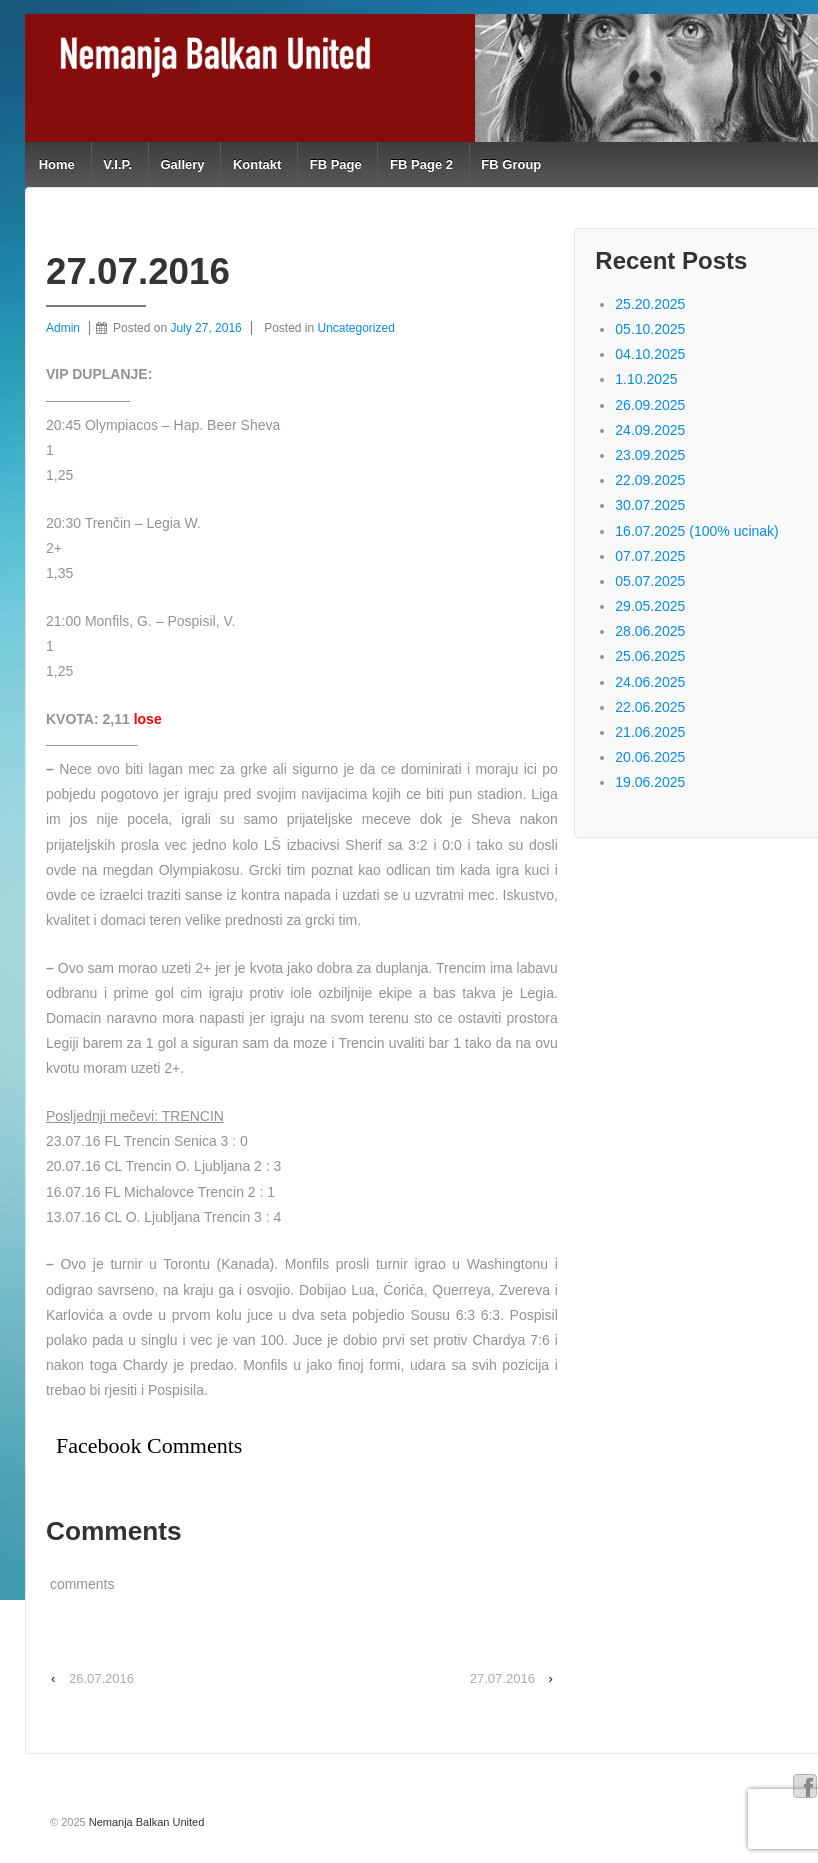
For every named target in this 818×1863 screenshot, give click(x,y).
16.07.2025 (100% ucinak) (696, 531)
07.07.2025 (650, 556)
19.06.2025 (650, 782)
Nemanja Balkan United (145, 1822)
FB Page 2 (421, 164)
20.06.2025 (650, 757)
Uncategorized (356, 328)
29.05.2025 (650, 606)
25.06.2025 (650, 656)
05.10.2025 (650, 329)
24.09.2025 (650, 430)
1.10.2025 (646, 379)
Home (57, 164)
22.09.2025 (650, 480)
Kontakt (257, 164)
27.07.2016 (502, 1678)
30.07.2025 (650, 505)
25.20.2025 (650, 304)
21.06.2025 (650, 732)
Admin (63, 328)
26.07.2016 (101, 1678)
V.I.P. (117, 164)
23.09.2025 (650, 455)
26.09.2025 (650, 405)
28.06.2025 (650, 631)
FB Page (336, 164)
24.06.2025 (650, 682)
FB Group (511, 164)
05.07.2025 (650, 581)
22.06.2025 (650, 707)
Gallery (182, 164)
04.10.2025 (650, 354)
